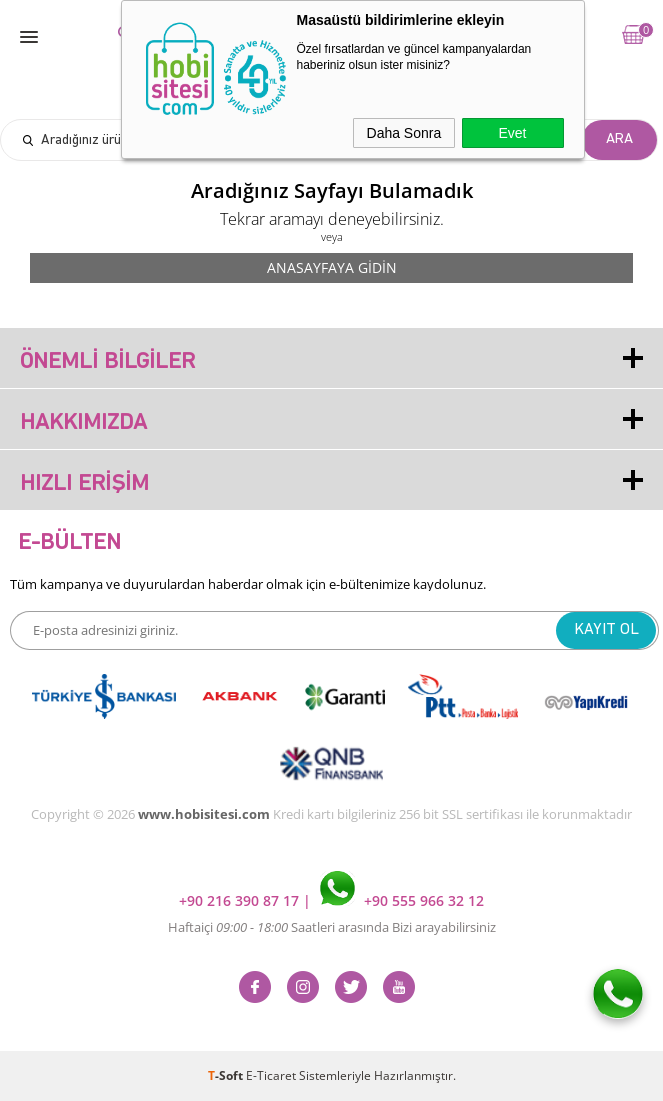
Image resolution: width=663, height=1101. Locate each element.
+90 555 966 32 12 (402, 900)
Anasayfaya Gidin (332, 267)
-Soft (227, 1075)
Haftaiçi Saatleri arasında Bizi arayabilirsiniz (332, 927)
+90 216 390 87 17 (241, 900)
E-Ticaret (271, 1075)
